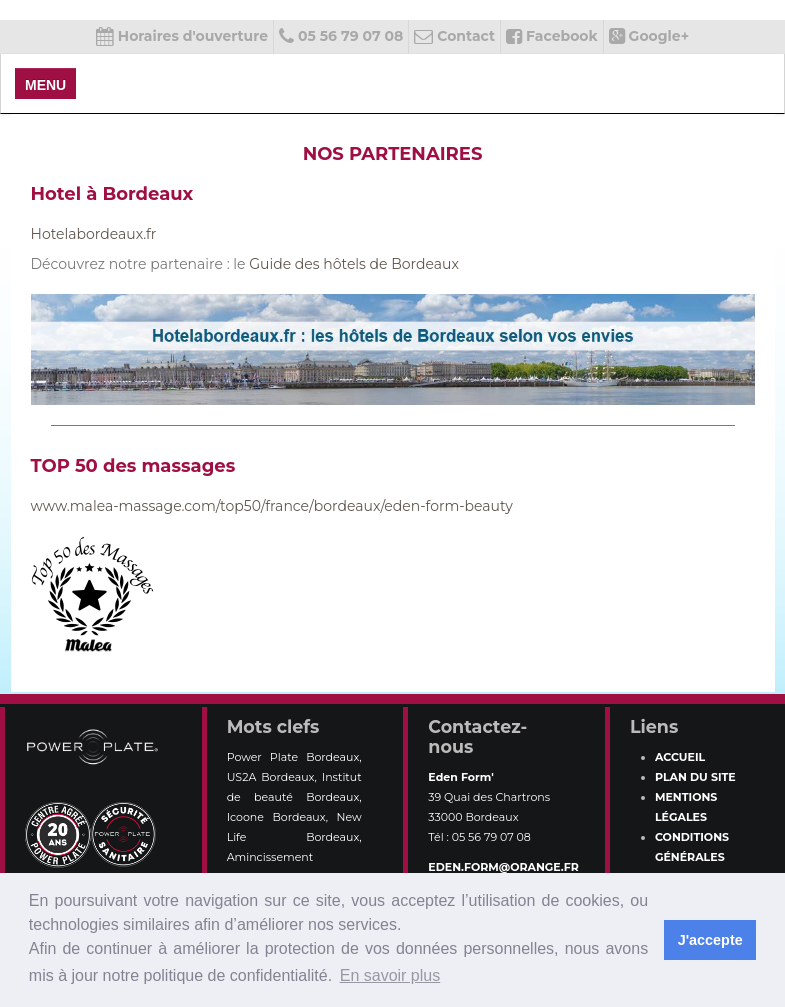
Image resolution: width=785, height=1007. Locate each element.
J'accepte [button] (710, 940)
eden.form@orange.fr (503, 867)
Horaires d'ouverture (182, 36)
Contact (454, 36)
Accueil (680, 757)
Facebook (552, 36)
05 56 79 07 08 (341, 36)
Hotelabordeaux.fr (94, 234)
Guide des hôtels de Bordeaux (354, 264)
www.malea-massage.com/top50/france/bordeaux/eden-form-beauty (272, 506)
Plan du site (695, 777)
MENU (45, 85)
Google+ (649, 36)
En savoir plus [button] (390, 975)
